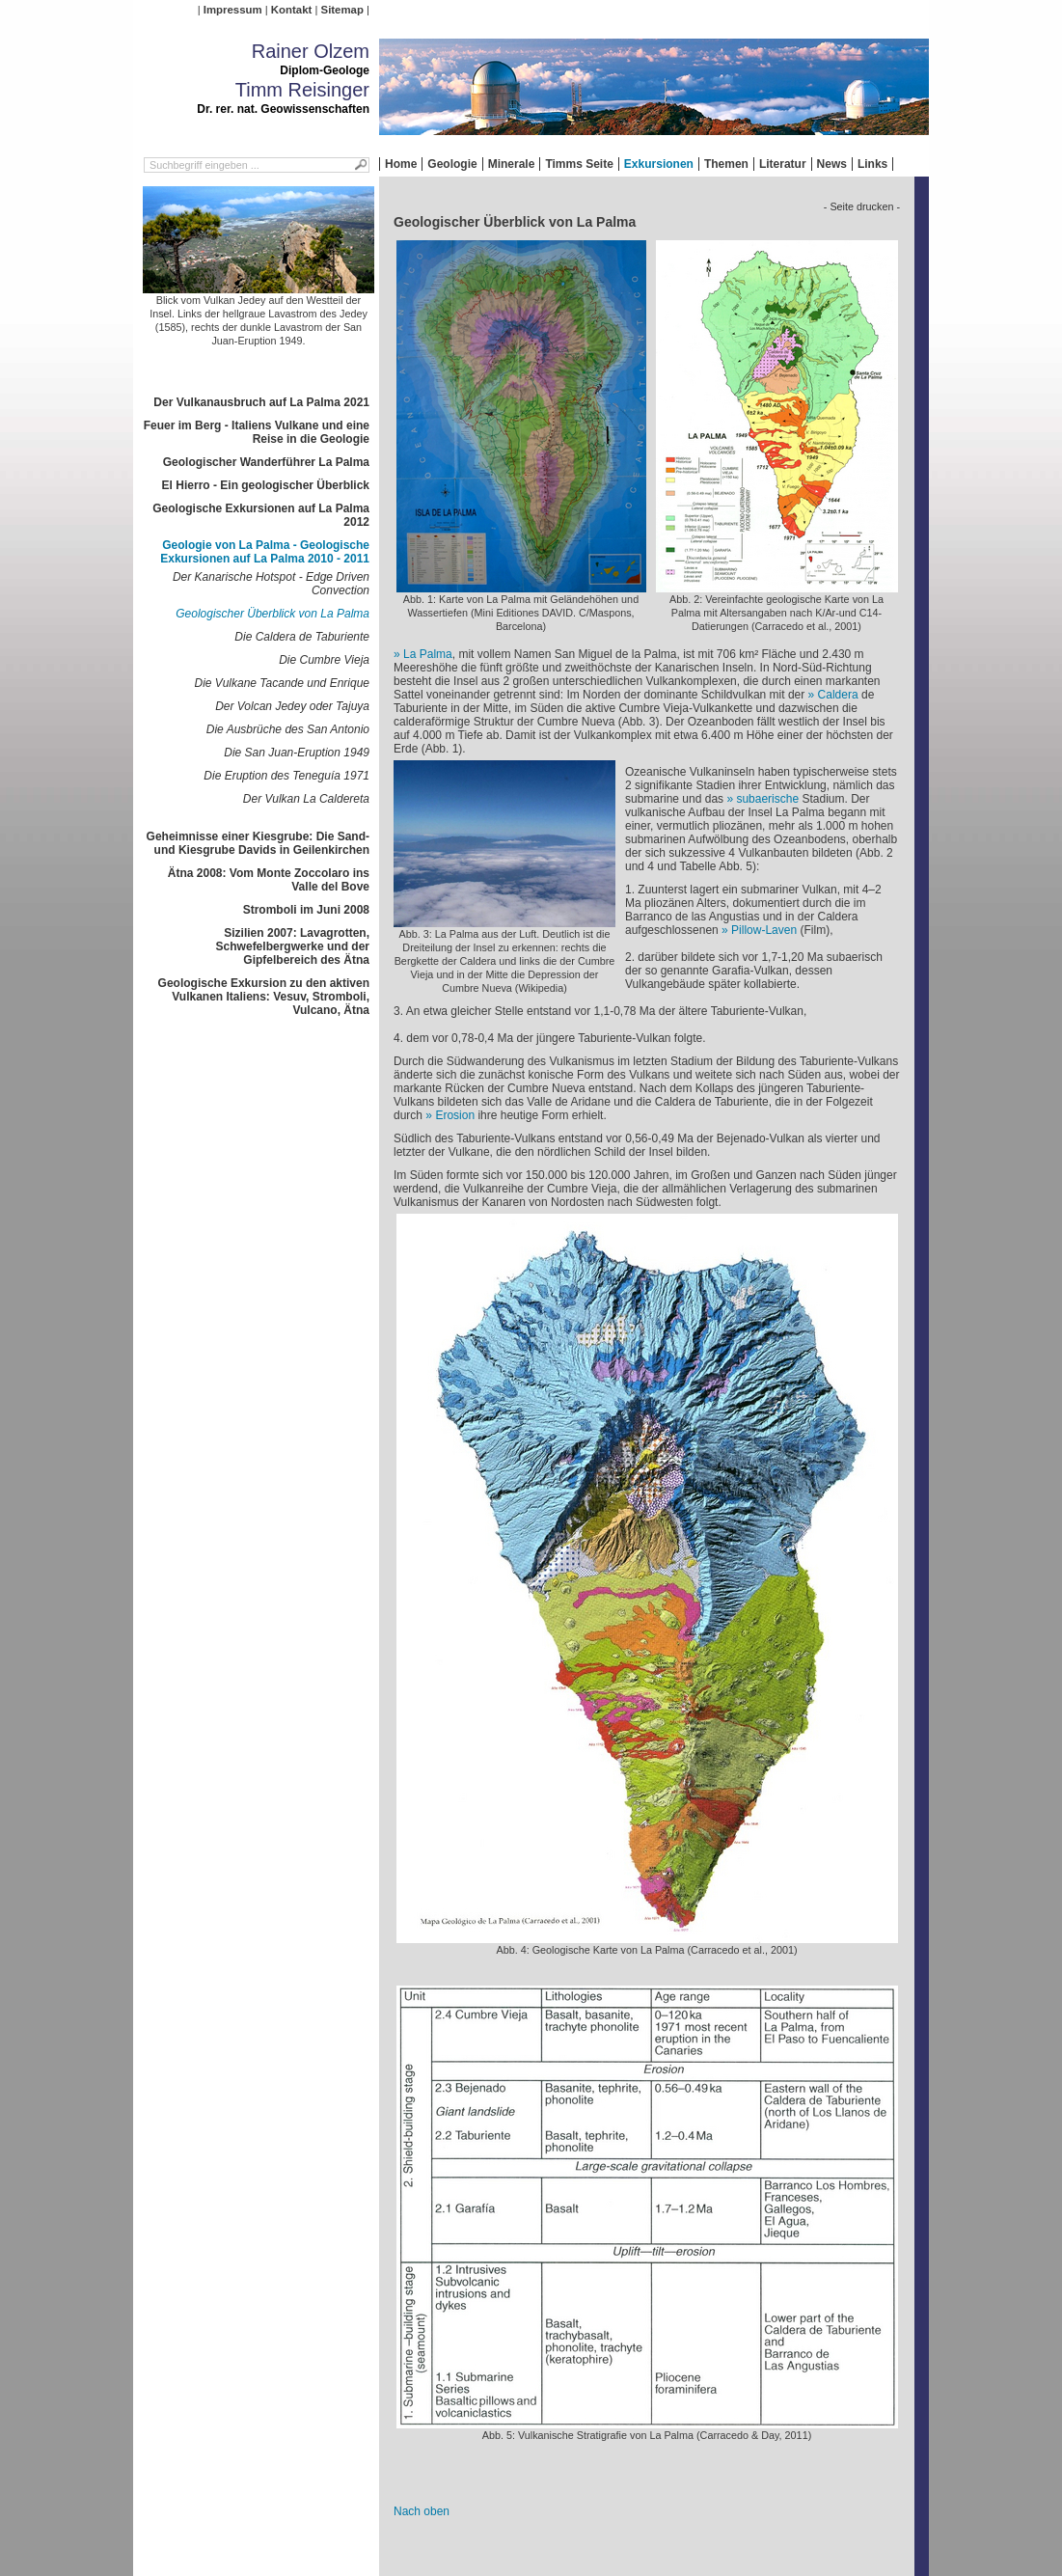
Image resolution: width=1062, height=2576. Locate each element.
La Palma (427, 654)
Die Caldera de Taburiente (301, 637)
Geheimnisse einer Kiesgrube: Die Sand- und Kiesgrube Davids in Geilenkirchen (258, 843)
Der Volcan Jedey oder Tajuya (292, 706)
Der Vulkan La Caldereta (306, 799)
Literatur (782, 164)
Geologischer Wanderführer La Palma (266, 462)
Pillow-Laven (764, 930)
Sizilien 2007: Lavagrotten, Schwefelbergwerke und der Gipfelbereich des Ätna (292, 946)
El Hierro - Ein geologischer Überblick (265, 485)
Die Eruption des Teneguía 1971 (286, 775)
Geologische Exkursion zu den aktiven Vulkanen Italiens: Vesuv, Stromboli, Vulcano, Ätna (263, 996)
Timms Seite (579, 164)
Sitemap (342, 9)
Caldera (838, 694)
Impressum (233, 9)
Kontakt (291, 9)
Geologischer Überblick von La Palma (272, 613)
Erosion (455, 1115)
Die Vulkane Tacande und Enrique (282, 683)
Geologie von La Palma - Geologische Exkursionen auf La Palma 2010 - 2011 (264, 551)
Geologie (452, 164)
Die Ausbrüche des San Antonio (287, 729)
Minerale (511, 164)
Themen (726, 164)
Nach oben (421, 2511)
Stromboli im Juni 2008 (306, 910)
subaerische (767, 799)
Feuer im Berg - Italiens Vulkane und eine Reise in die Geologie (256, 432)
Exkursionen (659, 164)
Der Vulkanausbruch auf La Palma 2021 (261, 402)
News (832, 164)
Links (872, 164)
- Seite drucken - (862, 206)
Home (401, 164)
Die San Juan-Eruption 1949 (296, 752)
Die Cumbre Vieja (324, 660)
